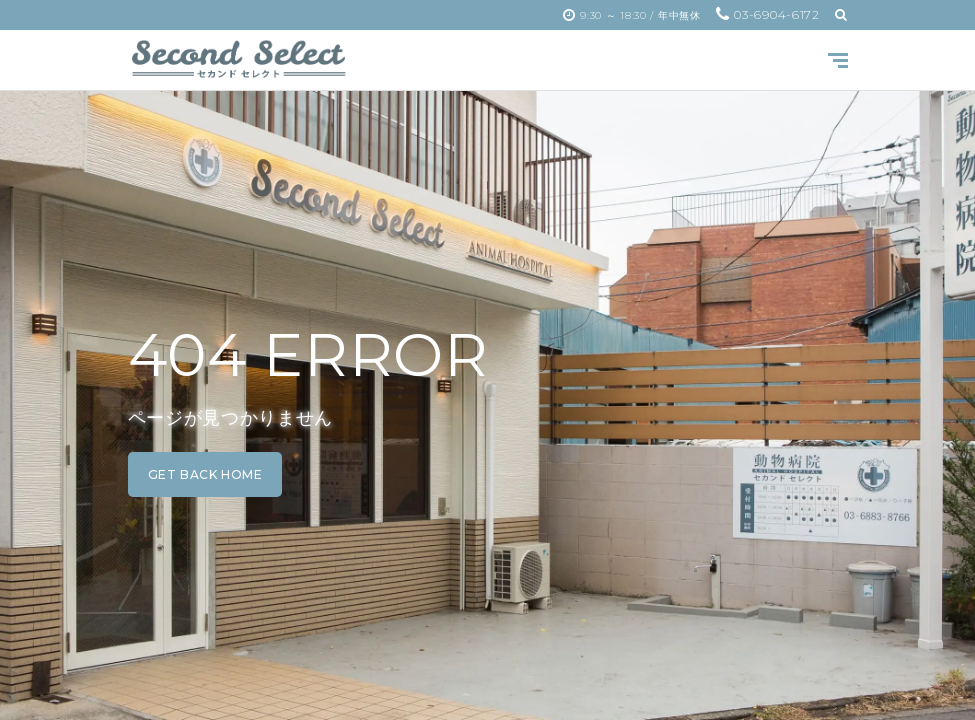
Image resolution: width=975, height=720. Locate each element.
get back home (205, 474)
